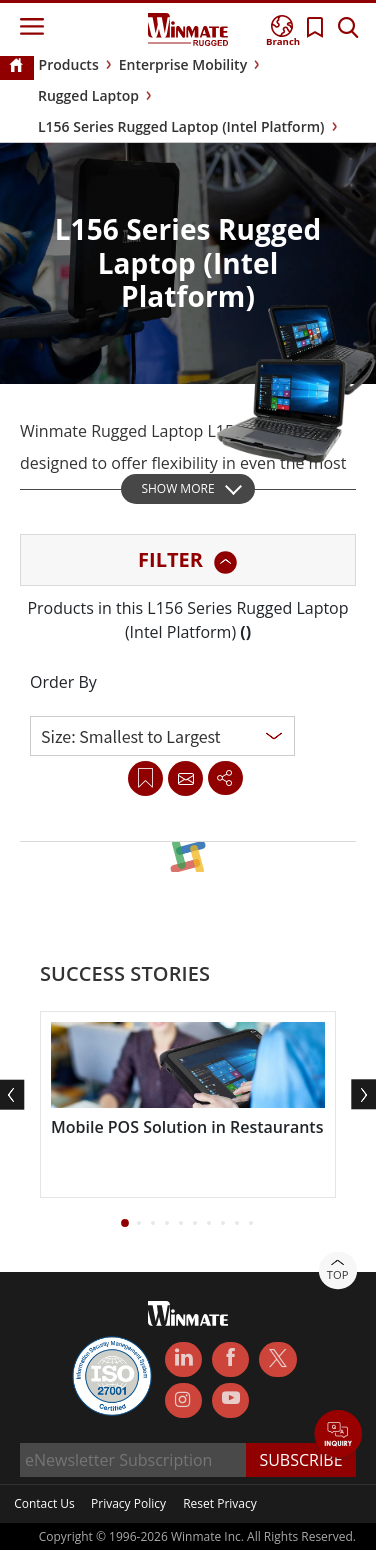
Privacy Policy (128, 1503)
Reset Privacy (220, 1503)
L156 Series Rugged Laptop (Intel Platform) (181, 126)
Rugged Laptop (88, 95)
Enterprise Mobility (183, 64)
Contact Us (44, 1503)
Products (69, 64)
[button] (125, 1223)
